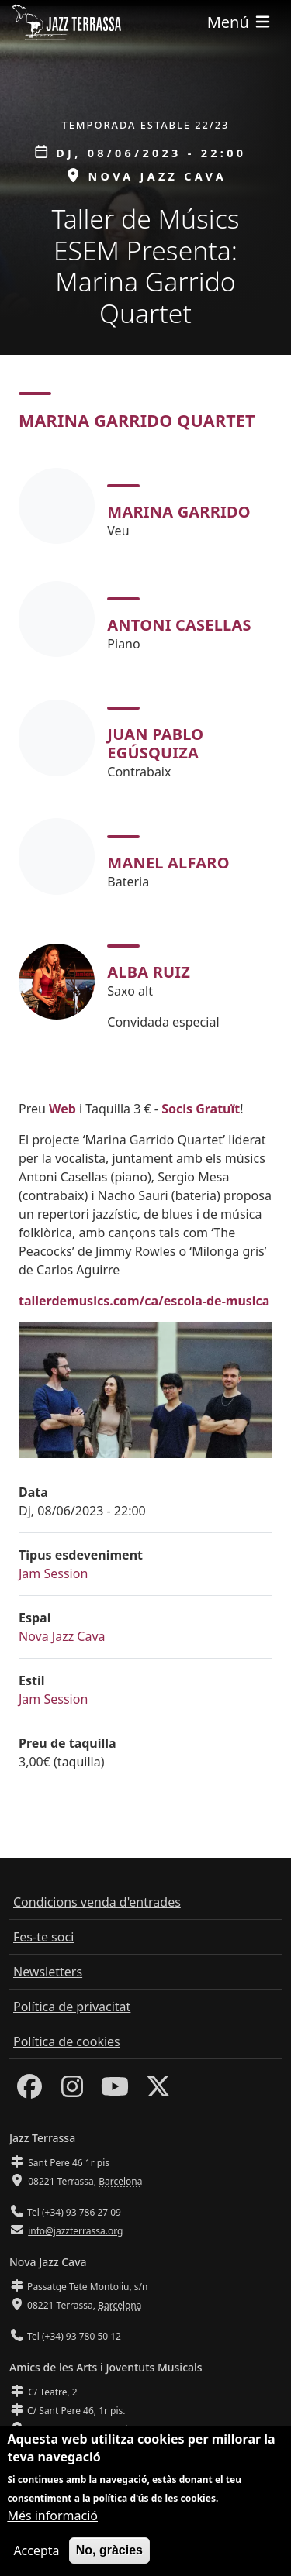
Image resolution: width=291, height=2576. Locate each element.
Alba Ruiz (148, 971)
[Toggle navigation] (240, 22)
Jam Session (53, 1573)
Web (62, 1108)
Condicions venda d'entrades (97, 1902)
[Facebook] (29, 2091)
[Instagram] (72, 2091)
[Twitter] (158, 2091)
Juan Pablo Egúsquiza (155, 743)
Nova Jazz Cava (62, 1636)
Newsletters (47, 1971)
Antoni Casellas (179, 624)
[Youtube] (114, 2091)
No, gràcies (109, 2550)
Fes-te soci (43, 1936)
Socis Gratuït (200, 1108)
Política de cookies (66, 2041)
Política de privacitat (71, 2006)
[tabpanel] (145, 750)
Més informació (52, 2515)
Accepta (36, 2550)
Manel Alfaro (168, 862)
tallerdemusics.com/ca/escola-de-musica (144, 1300)
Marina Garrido (179, 511)
